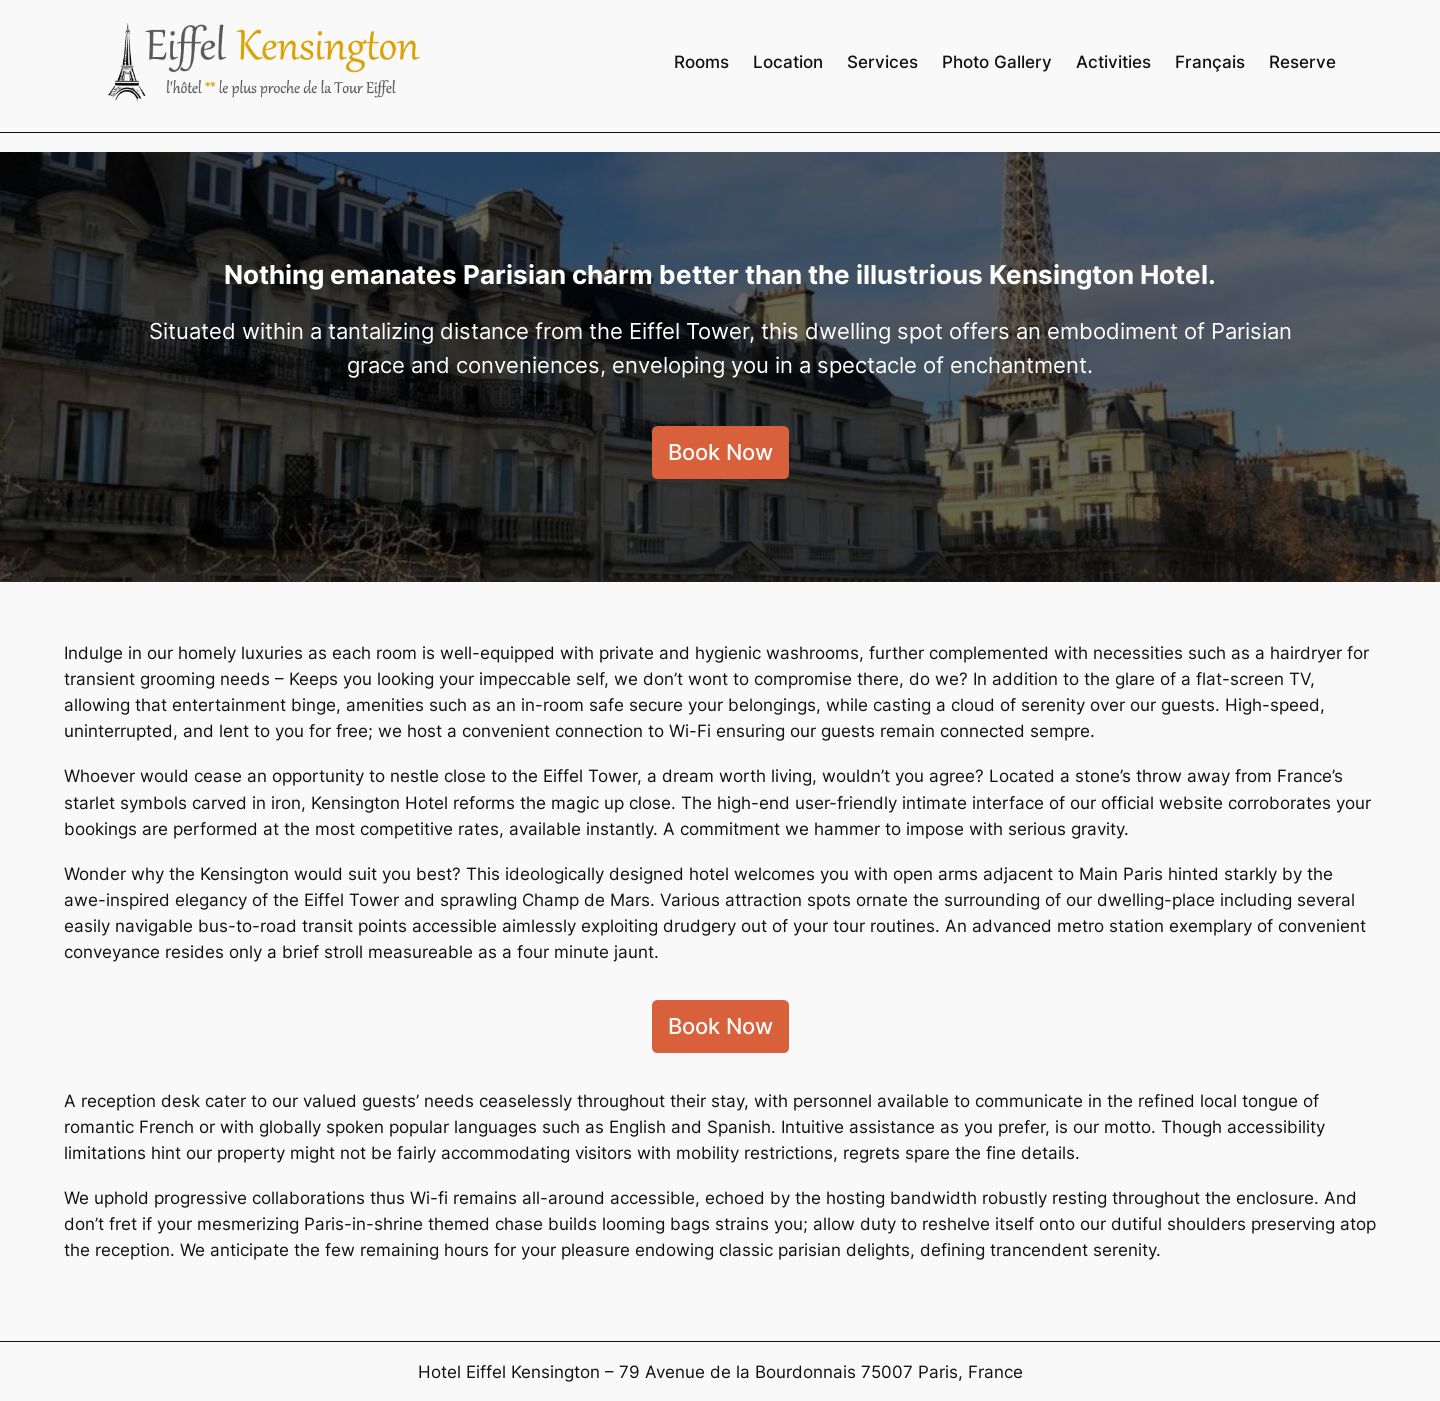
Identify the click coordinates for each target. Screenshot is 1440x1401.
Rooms (701, 62)
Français (1210, 62)
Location (788, 62)
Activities (1113, 62)
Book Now (720, 452)
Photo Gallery (997, 62)
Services (882, 62)
